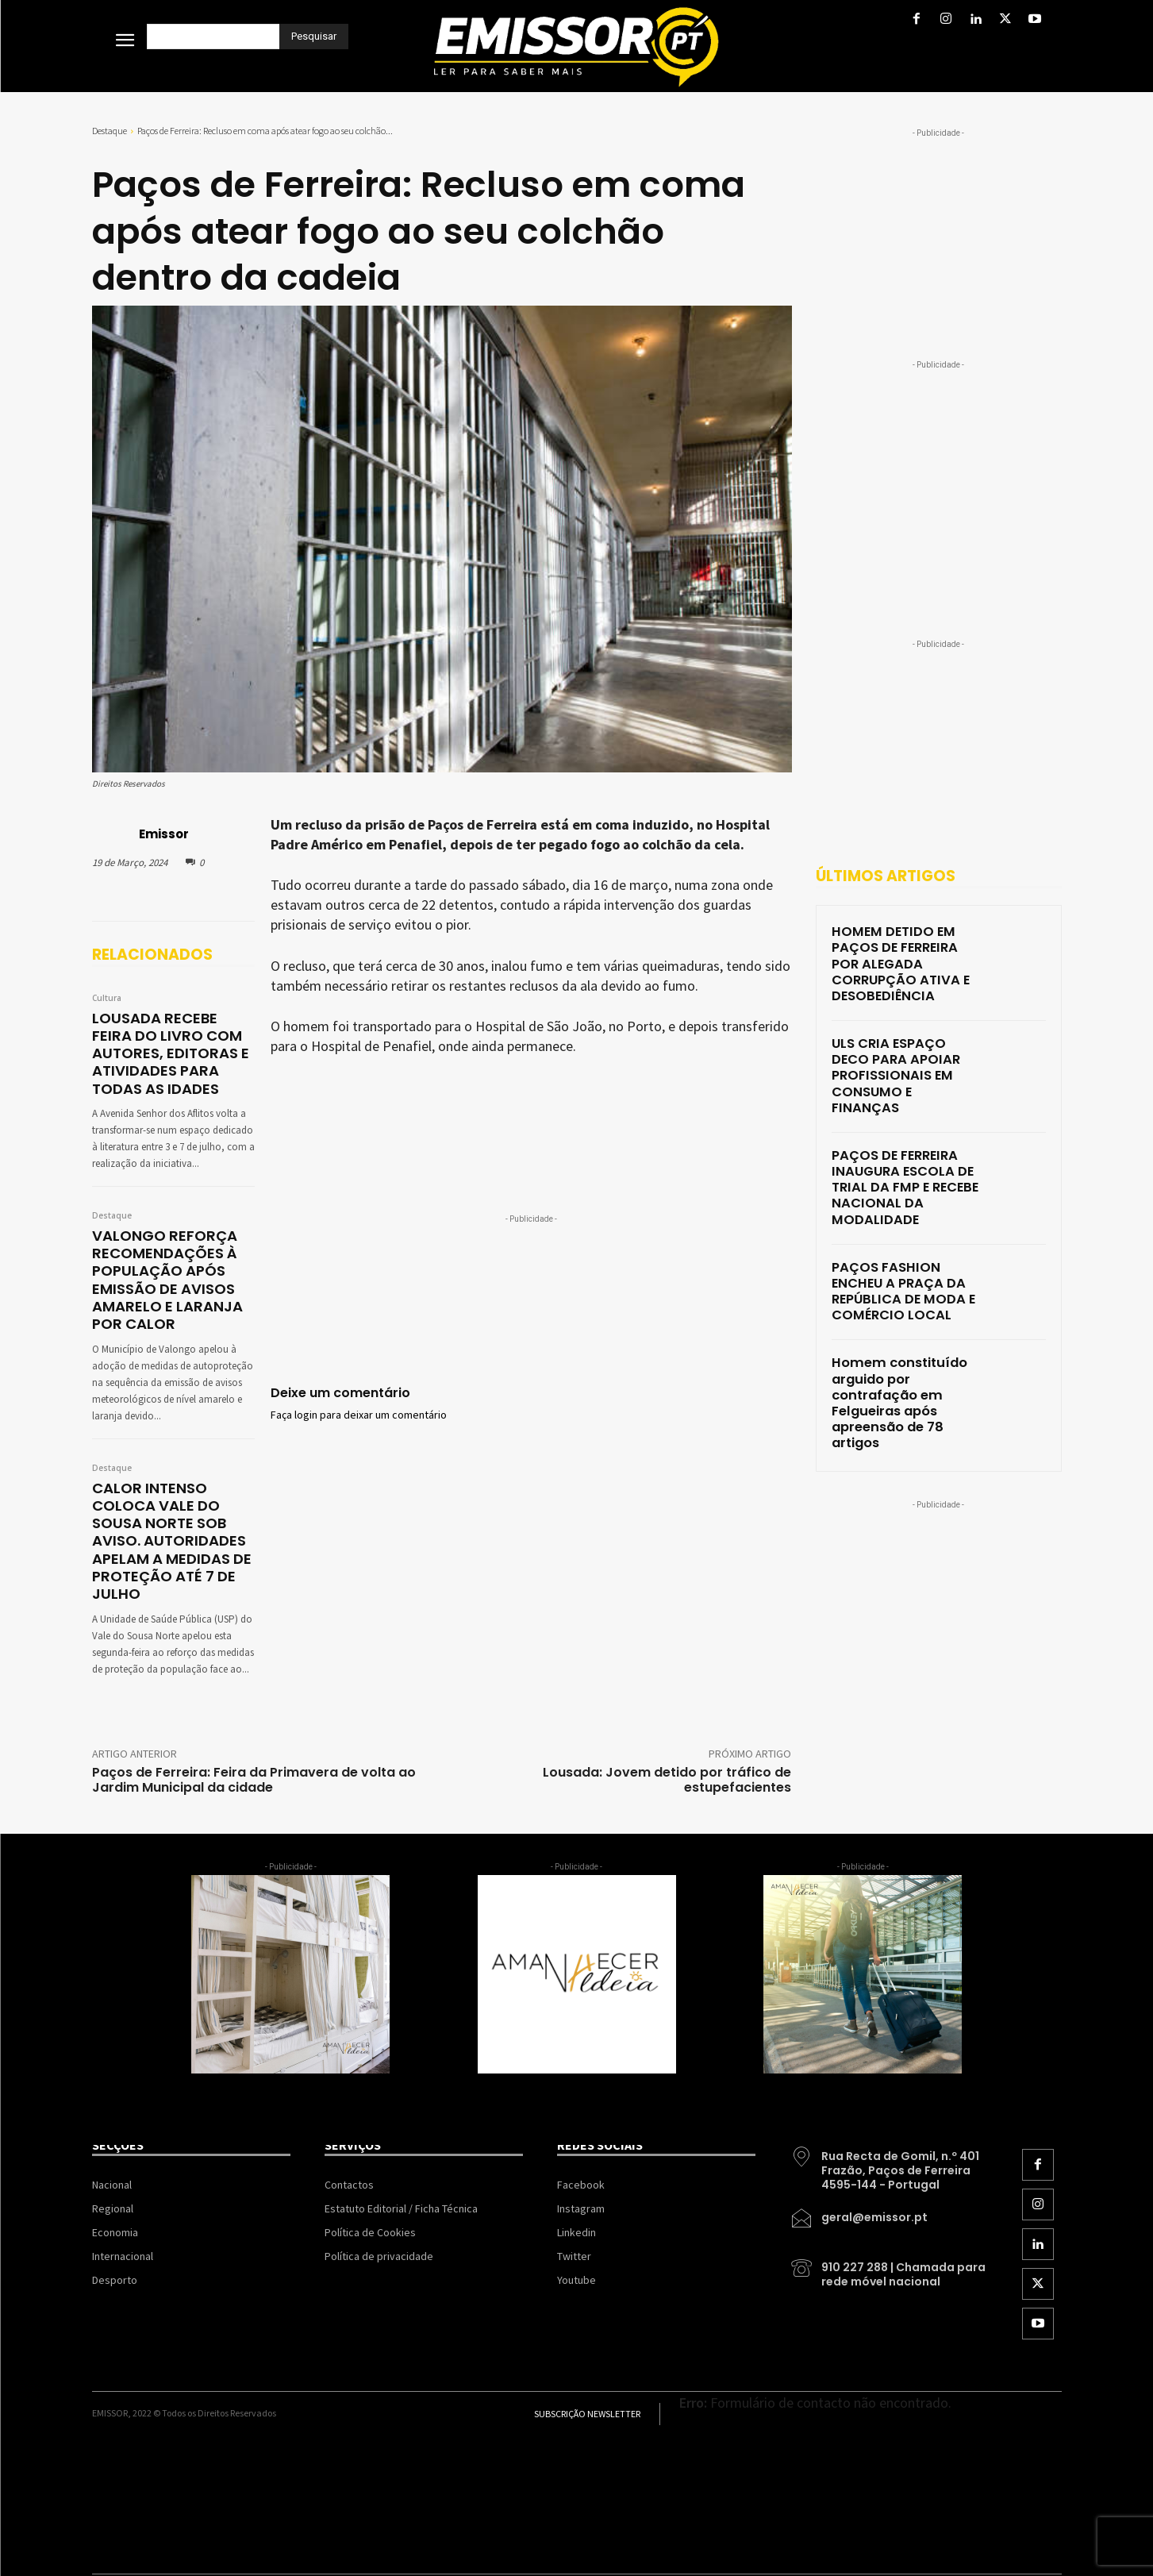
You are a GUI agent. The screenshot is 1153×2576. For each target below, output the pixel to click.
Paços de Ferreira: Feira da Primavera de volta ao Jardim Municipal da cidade (254, 1757)
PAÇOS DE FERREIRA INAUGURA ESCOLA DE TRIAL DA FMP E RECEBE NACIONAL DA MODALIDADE (895, 1130)
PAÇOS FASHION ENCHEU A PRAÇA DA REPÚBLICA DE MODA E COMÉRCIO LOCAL (906, 1215)
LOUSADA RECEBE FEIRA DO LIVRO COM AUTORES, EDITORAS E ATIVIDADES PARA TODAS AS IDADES (170, 1050)
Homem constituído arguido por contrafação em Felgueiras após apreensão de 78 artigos (906, 1301)
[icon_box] (889, 2142)
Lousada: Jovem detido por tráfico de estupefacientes (667, 1757)
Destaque (109, 131)
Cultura (106, 998)
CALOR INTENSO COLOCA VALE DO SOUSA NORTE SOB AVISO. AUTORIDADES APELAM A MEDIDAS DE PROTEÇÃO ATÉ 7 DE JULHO (166, 1523)
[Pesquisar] (313, 36)
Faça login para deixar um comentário (359, 1415)
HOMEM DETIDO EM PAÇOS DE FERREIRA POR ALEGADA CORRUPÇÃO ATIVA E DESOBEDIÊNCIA (907, 950)
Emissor (164, 834)
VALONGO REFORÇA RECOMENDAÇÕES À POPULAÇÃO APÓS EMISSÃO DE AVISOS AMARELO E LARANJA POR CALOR (161, 1270)
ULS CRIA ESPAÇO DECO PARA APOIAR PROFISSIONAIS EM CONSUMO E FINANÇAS (898, 1036)
